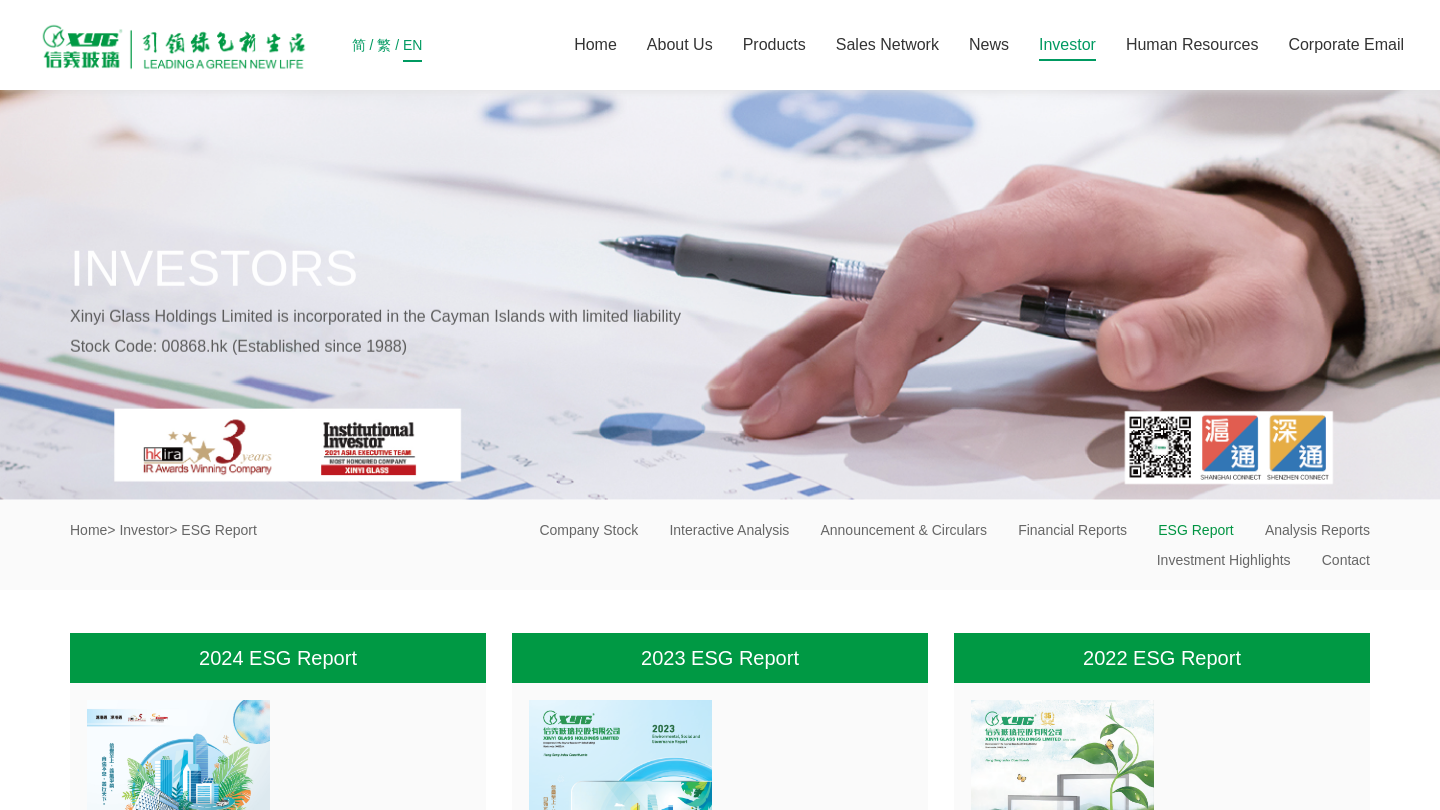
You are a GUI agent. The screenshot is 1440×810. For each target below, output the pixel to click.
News (989, 44)
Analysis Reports (1317, 530)
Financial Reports (1072, 530)
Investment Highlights (1224, 560)
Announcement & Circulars (903, 530)
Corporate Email (1346, 44)
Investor (1067, 44)
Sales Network (887, 44)
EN (412, 49)
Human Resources (1192, 44)
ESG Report (1195, 530)
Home (595, 44)
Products (774, 44)
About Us (680, 44)
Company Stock (588, 530)
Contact (1346, 560)
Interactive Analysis (729, 530)
